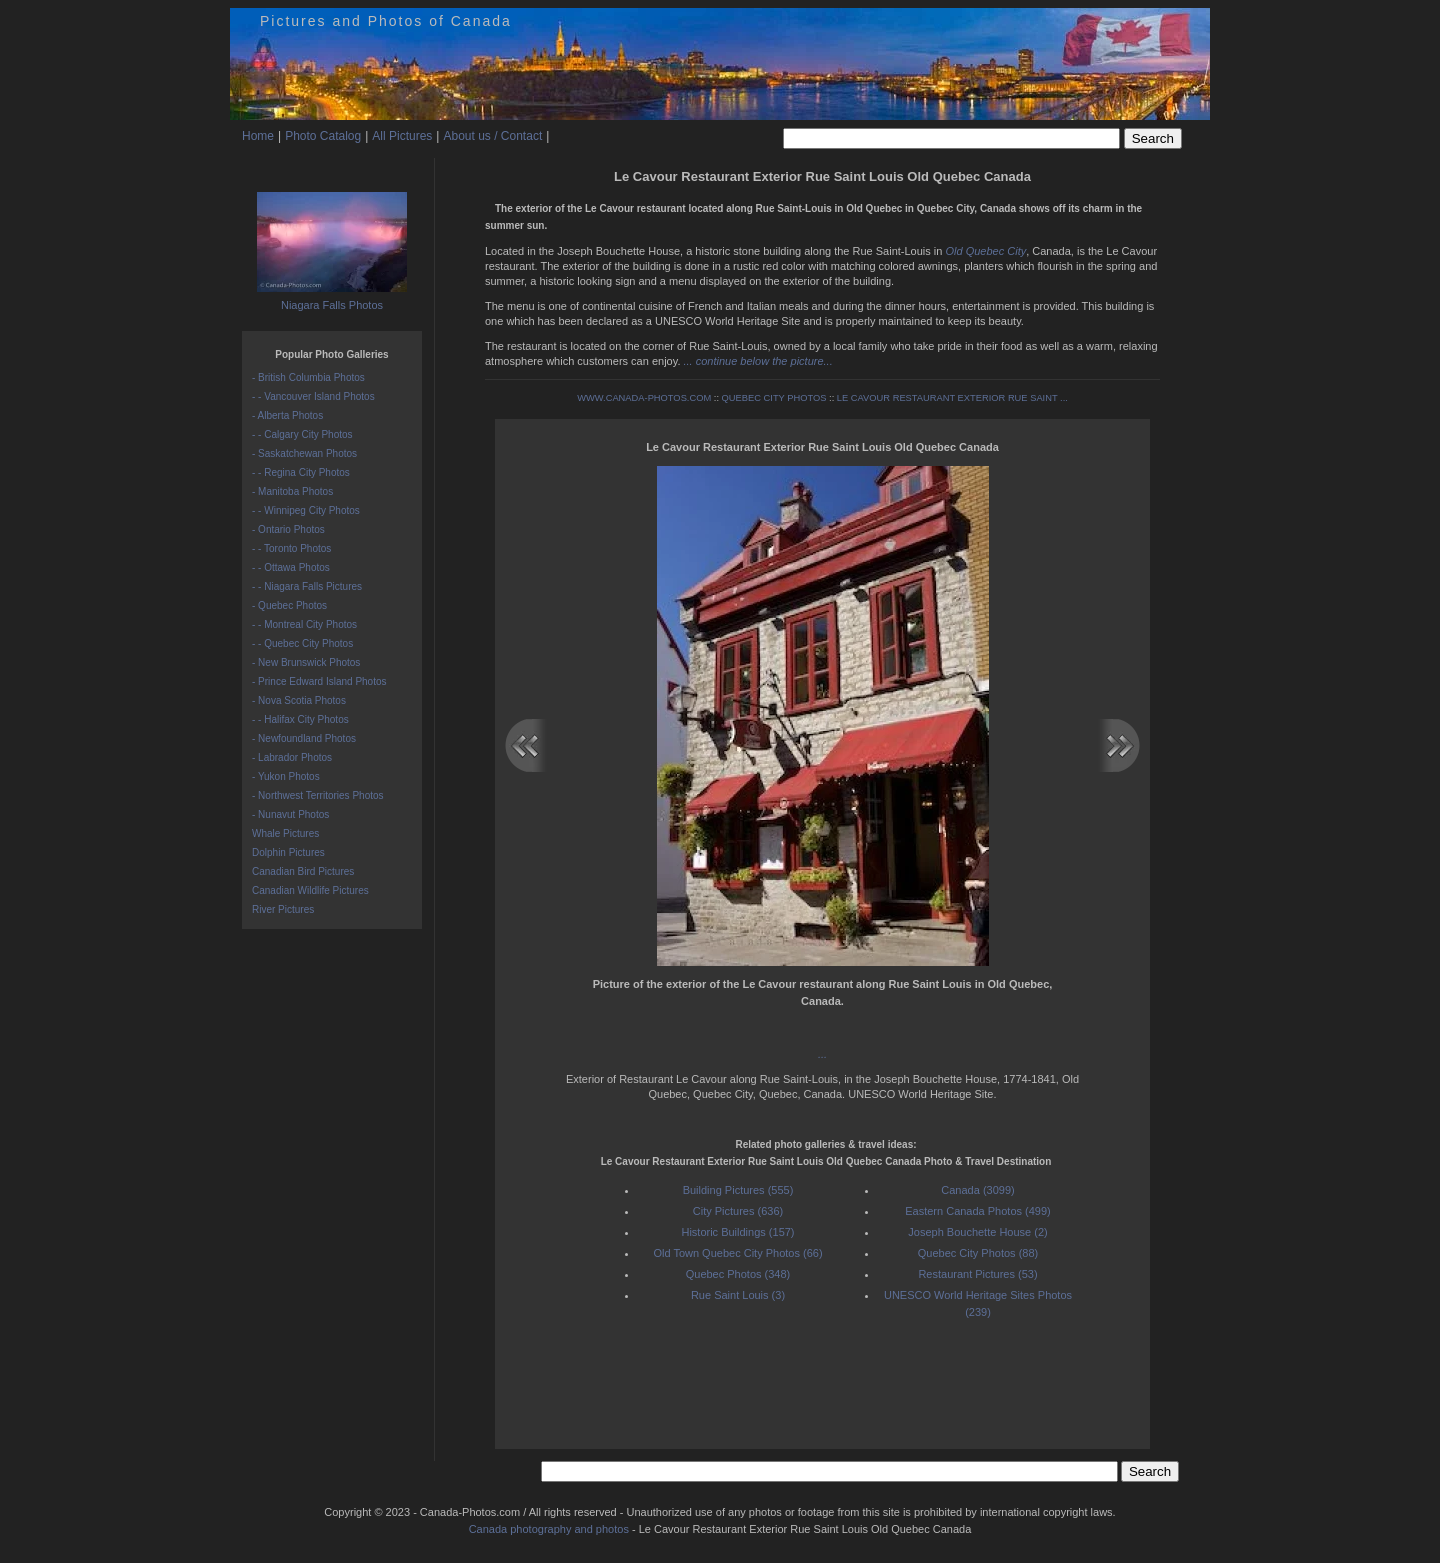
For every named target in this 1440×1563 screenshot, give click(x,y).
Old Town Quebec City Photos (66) (737, 1253)
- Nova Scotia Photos (299, 700)
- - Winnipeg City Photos (306, 510)
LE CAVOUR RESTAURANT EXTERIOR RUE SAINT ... (952, 398)
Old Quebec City (985, 251)
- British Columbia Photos (308, 377)
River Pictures (283, 909)
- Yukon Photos (286, 776)
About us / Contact (492, 136)
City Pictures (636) (738, 1211)
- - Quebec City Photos (302, 643)
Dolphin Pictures (288, 852)
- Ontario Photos (288, 529)
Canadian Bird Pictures (303, 871)
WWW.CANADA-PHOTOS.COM (644, 398)
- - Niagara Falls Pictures (307, 586)
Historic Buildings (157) (737, 1232)
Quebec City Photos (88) (978, 1253)
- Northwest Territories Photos (318, 795)
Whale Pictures (285, 833)
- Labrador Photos (292, 757)
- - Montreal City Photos (304, 624)
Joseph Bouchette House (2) (977, 1232)
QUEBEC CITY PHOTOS (774, 398)
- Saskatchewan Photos (304, 453)
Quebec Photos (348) (738, 1274)
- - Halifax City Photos (300, 719)
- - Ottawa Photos (291, 567)
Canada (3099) (977, 1190)
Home (258, 136)
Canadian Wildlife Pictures (310, 890)
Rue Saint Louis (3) (738, 1295)
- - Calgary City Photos (302, 434)
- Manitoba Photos (292, 491)
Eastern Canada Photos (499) (978, 1211)
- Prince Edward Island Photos (319, 681)
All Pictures (402, 136)
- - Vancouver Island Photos (313, 396)
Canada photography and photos (549, 1529)
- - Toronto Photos (291, 548)
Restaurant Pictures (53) (977, 1274)
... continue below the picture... (758, 361)
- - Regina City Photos (301, 472)
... (822, 1054)
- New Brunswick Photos (306, 662)
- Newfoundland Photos (304, 738)
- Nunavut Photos (290, 814)
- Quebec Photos (289, 605)
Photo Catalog (323, 136)
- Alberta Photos (287, 415)
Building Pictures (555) (738, 1190)
